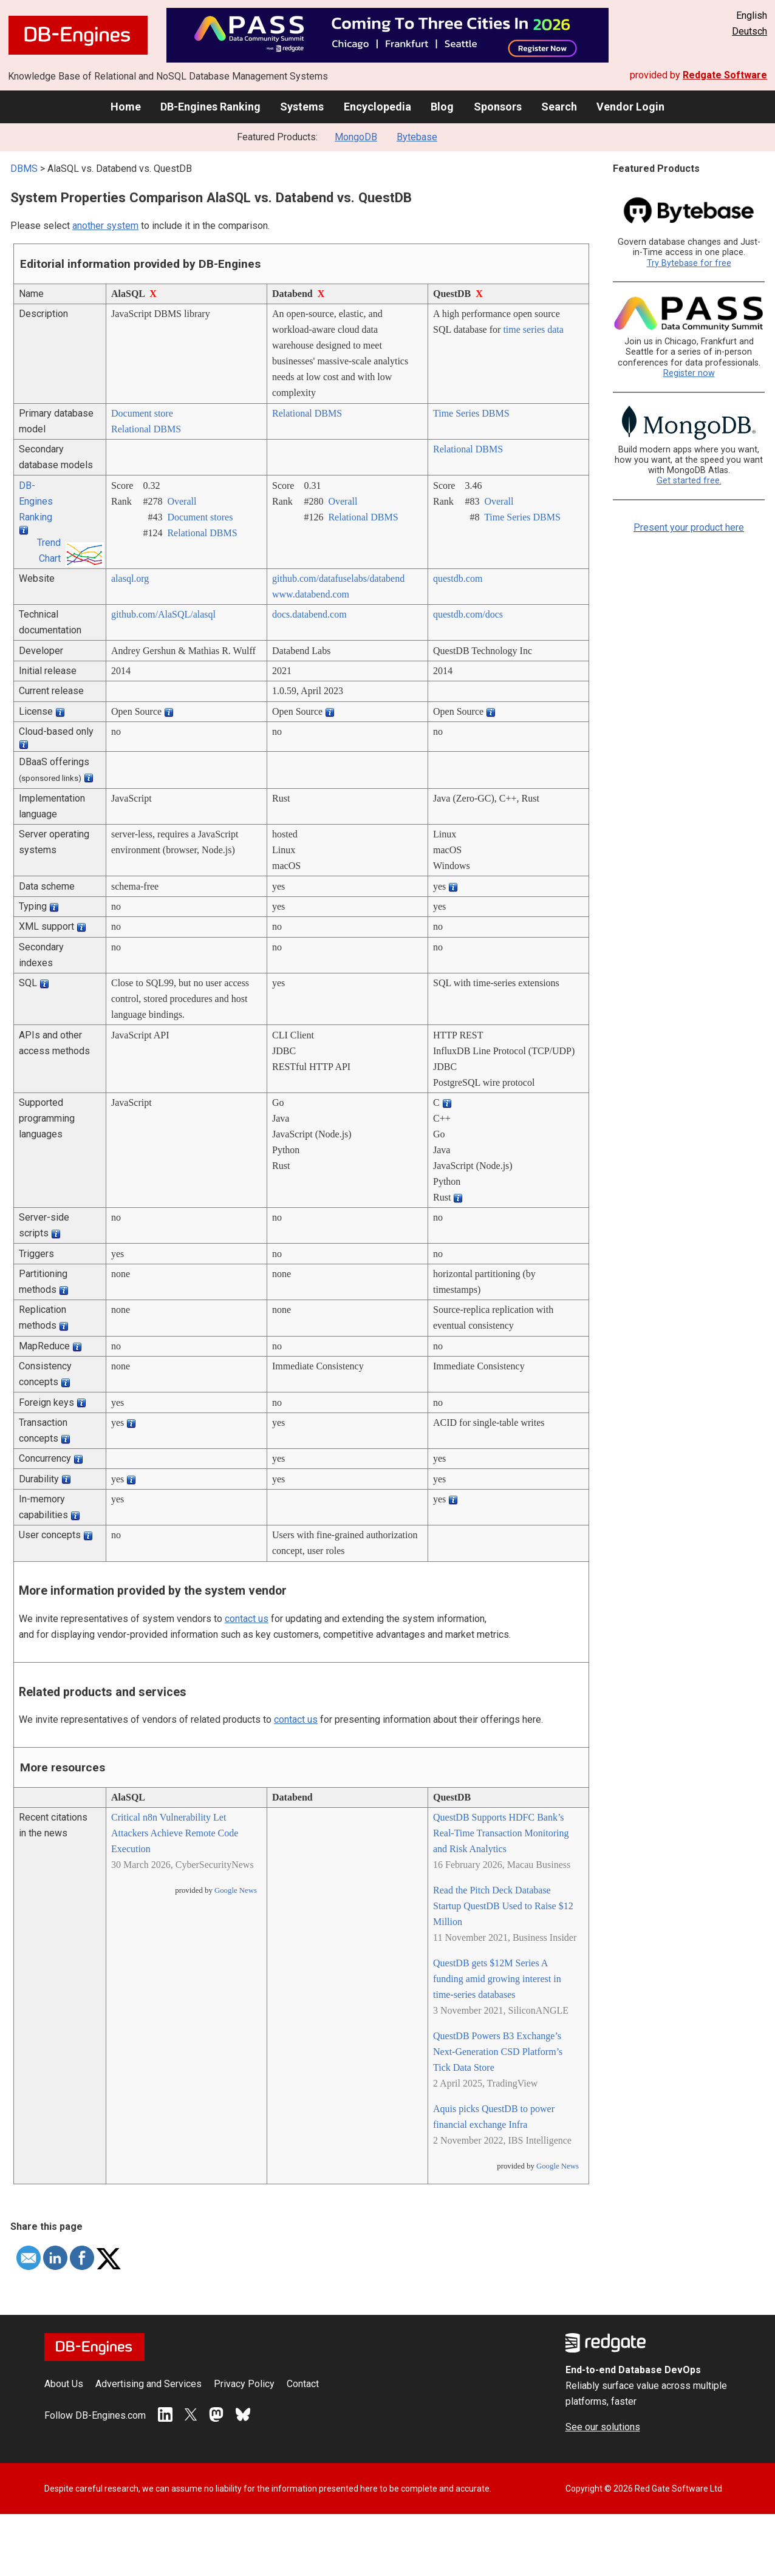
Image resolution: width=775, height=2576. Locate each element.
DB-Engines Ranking (210, 106)
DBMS (24, 168)
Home (126, 106)
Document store (142, 413)
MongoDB (356, 137)
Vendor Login (630, 106)
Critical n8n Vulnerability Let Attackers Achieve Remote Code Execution (174, 1833)
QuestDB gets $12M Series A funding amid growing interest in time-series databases (497, 1979)
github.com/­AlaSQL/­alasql (163, 614)
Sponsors (498, 106)
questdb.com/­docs (468, 614)
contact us (246, 1618)
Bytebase (417, 137)
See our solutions (602, 2427)
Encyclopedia (377, 106)
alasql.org (130, 578)
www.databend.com (310, 594)
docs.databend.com (309, 614)
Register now (689, 373)
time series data (533, 329)
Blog (442, 106)
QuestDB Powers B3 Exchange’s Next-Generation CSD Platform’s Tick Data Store (497, 2052)
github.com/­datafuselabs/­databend (338, 578)
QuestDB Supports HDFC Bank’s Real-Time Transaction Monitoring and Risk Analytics (500, 1833)
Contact (303, 2384)
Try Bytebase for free (689, 263)
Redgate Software (725, 75)
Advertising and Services (148, 2384)
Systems (302, 106)
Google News (235, 1890)
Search (559, 106)
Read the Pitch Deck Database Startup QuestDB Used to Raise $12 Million (503, 1906)
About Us (63, 2384)
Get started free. (689, 480)
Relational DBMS (146, 429)
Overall (181, 501)
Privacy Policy (244, 2384)
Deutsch (749, 31)
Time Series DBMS (471, 413)
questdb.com (457, 578)
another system (105, 225)
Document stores (200, 517)
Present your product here (688, 527)
